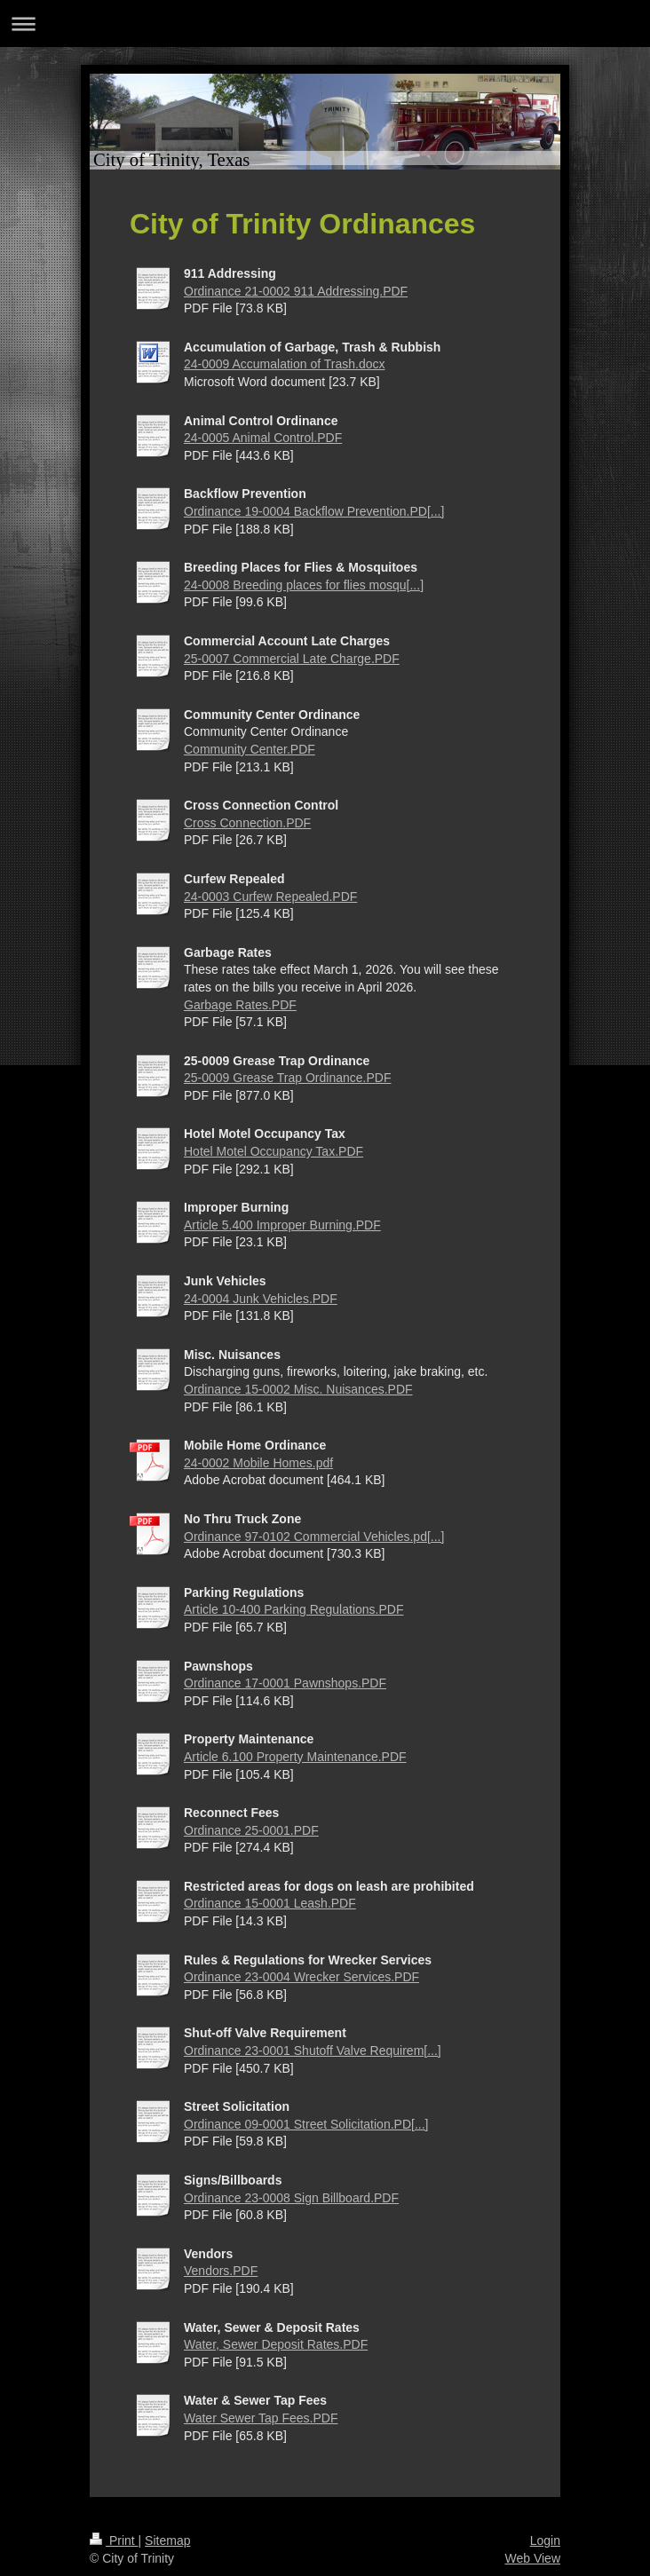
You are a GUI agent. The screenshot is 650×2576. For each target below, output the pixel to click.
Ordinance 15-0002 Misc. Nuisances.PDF (298, 1389)
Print (114, 2540)
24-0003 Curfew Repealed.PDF (270, 896)
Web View (532, 2558)
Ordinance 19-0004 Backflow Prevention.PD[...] (314, 511)
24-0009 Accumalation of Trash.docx (284, 364)
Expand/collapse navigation (325, 23)
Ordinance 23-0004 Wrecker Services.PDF (301, 1977)
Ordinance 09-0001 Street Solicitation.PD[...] (306, 2124)
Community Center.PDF (249, 749)
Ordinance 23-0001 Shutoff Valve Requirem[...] (312, 2050)
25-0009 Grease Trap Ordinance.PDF (287, 1078)
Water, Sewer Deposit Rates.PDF (276, 2344)
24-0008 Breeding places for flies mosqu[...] (304, 585)
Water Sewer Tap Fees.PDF (261, 2418)
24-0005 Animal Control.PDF (263, 438)
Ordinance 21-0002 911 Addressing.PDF (296, 291)
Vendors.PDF (221, 2271)
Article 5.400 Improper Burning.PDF (282, 1225)
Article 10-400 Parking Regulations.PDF (293, 1609)
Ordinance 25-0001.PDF (251, 1830)
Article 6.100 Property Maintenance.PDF (295, 1757)
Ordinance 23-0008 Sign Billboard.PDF (291, 2198)
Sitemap (167, 2540)
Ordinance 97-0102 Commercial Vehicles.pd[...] (314, 1536)
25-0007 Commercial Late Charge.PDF (292, 659)
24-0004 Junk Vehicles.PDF (260, 1299)
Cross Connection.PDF (247, 823)
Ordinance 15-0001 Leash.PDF (270, 1903)
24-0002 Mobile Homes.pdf (258, 1463)
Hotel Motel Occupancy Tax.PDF (273, 1151)
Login (545, 2540)
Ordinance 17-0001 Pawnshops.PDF (285, 1683)
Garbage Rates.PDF (240, 1005)
